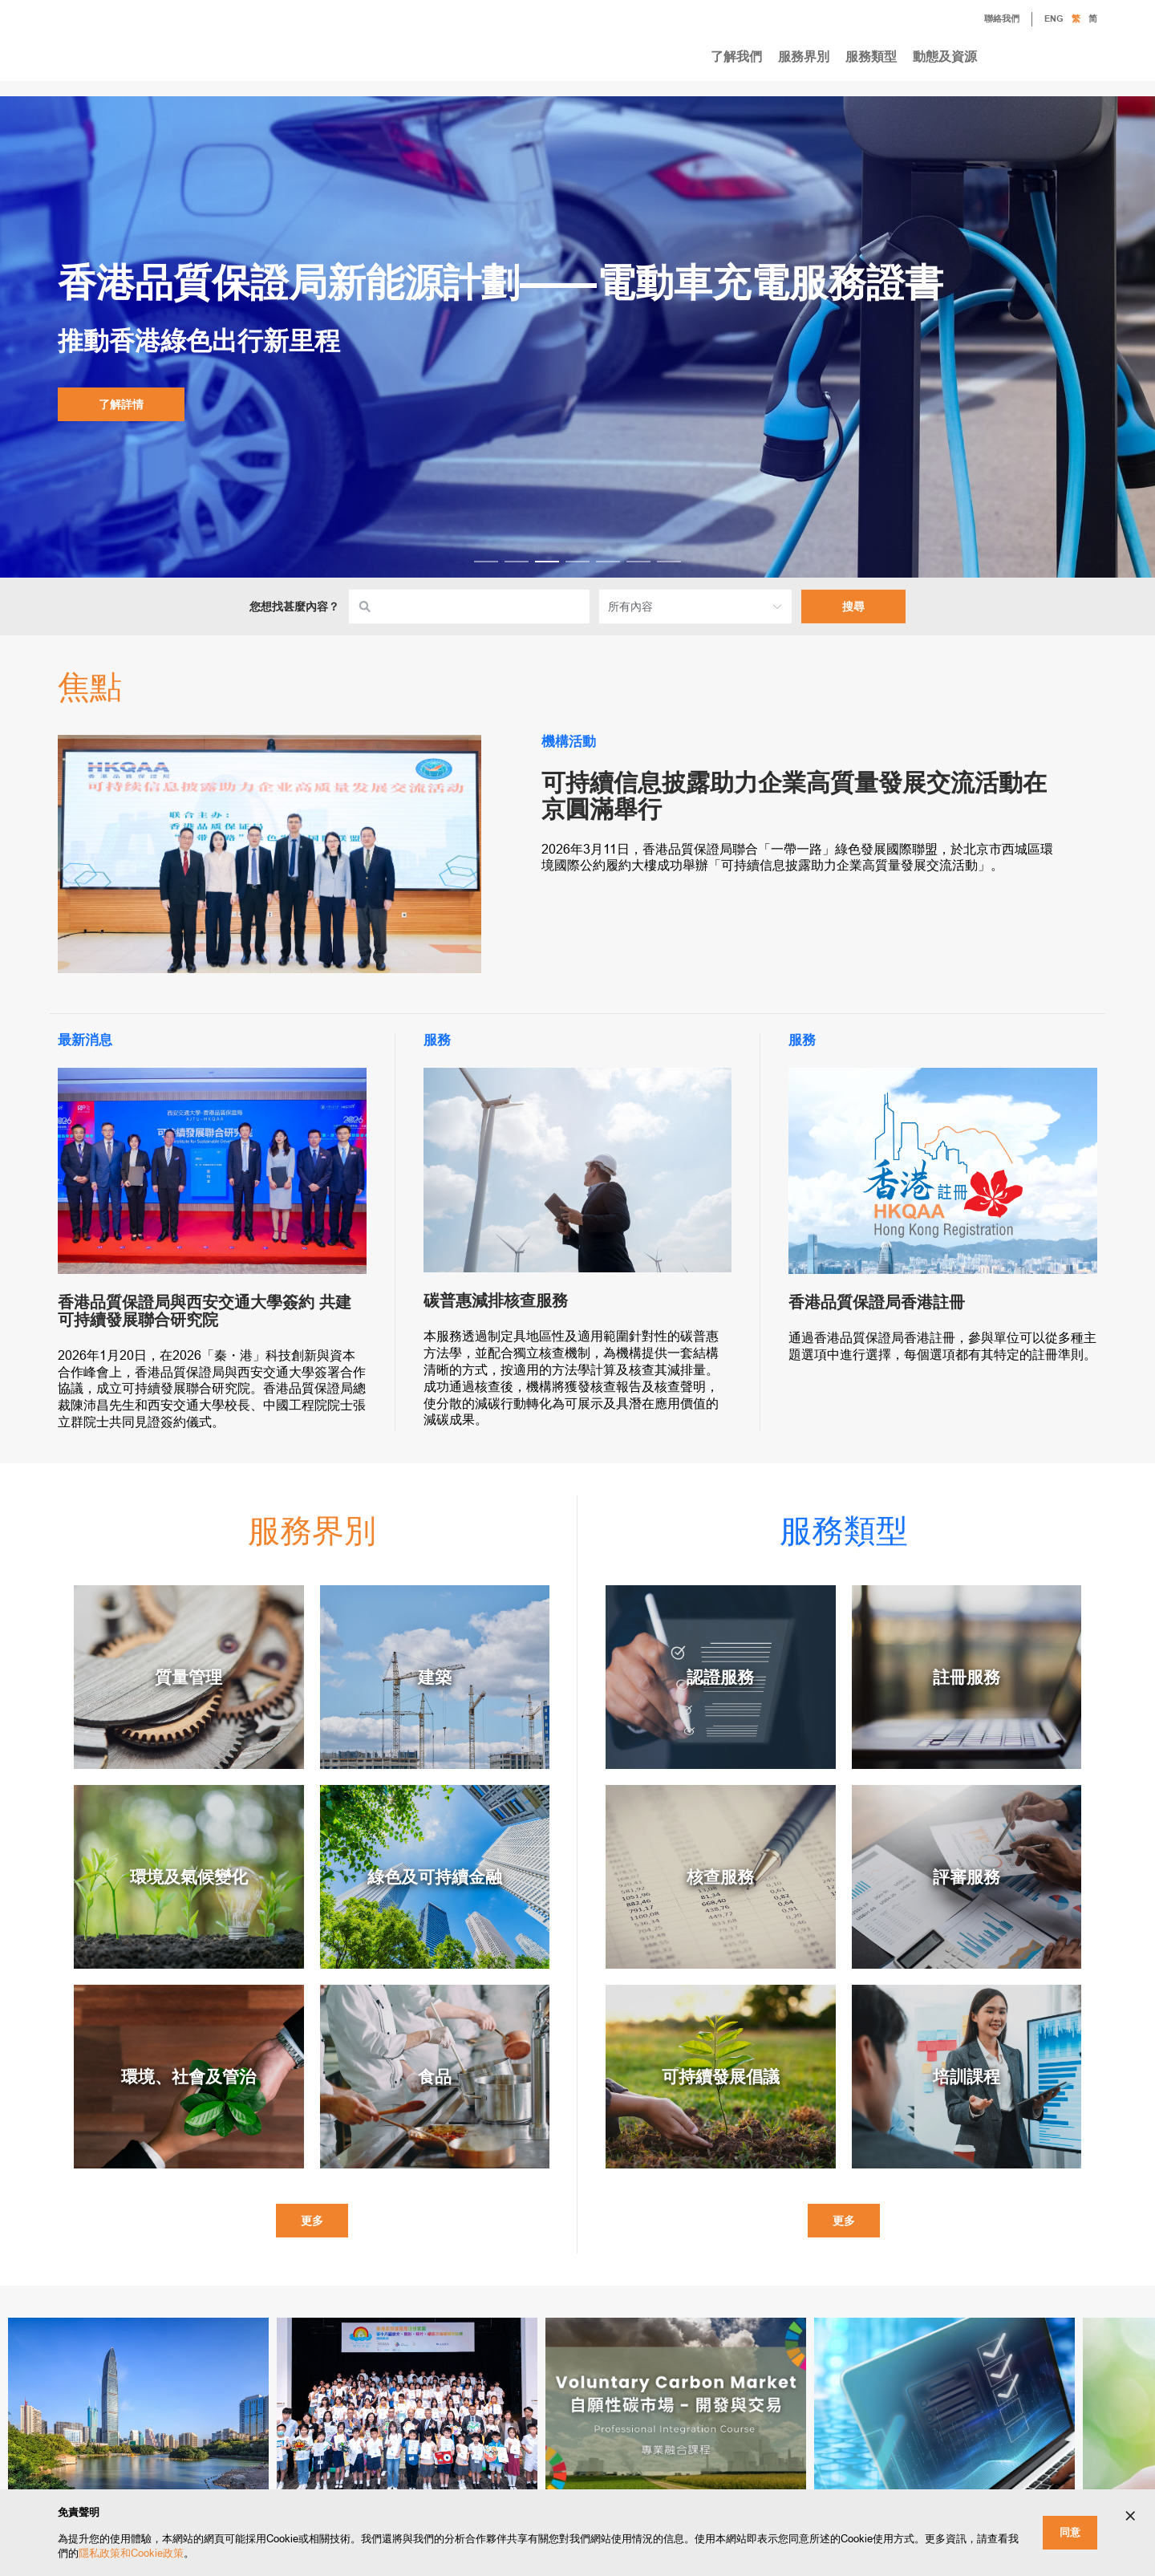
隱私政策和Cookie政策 (131, 2553)
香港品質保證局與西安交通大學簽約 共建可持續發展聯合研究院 (204, 1311)
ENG (1054, 19)
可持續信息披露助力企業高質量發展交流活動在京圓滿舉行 (794, 795)
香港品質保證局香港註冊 (876, 1302)
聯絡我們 (989, 20)
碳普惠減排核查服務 (496, 1300)
